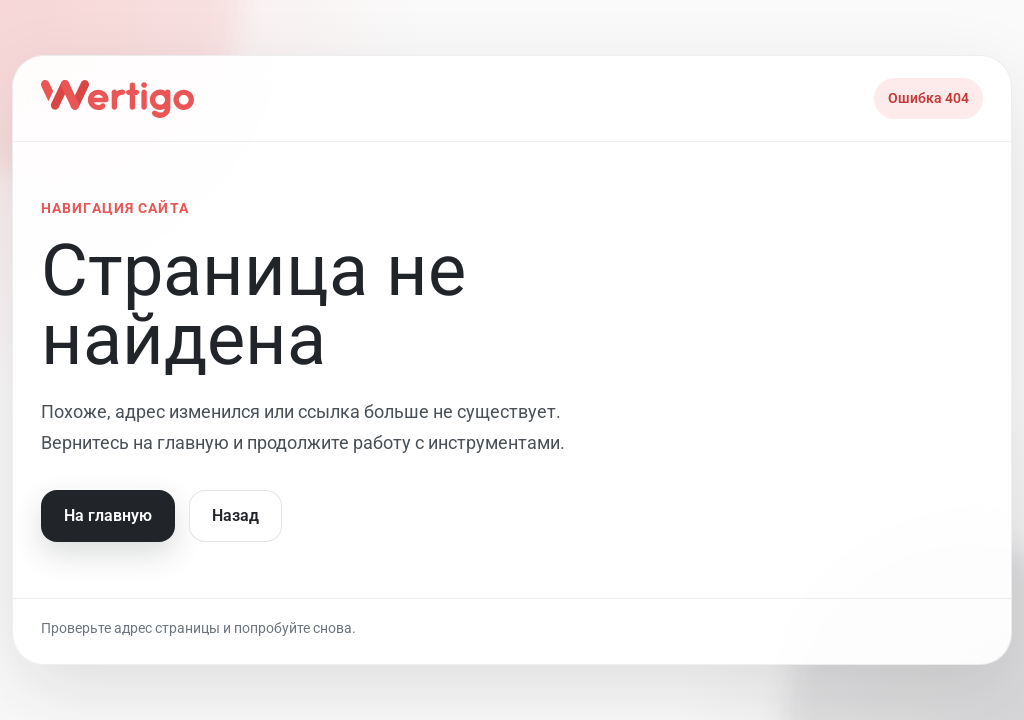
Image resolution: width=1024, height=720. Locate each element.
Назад (235, 515)
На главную (108, 515)
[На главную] (117, 99)
